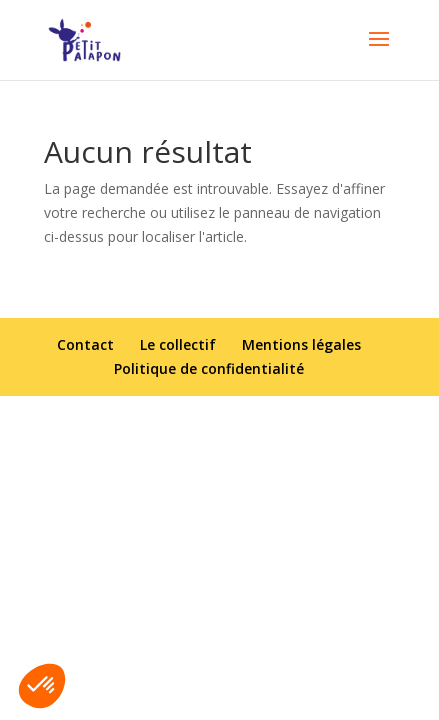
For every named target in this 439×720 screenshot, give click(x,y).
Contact (85, 344)
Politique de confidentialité (209, 368)
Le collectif (178, 344)
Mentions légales (301, 344)
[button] (42, 686)
